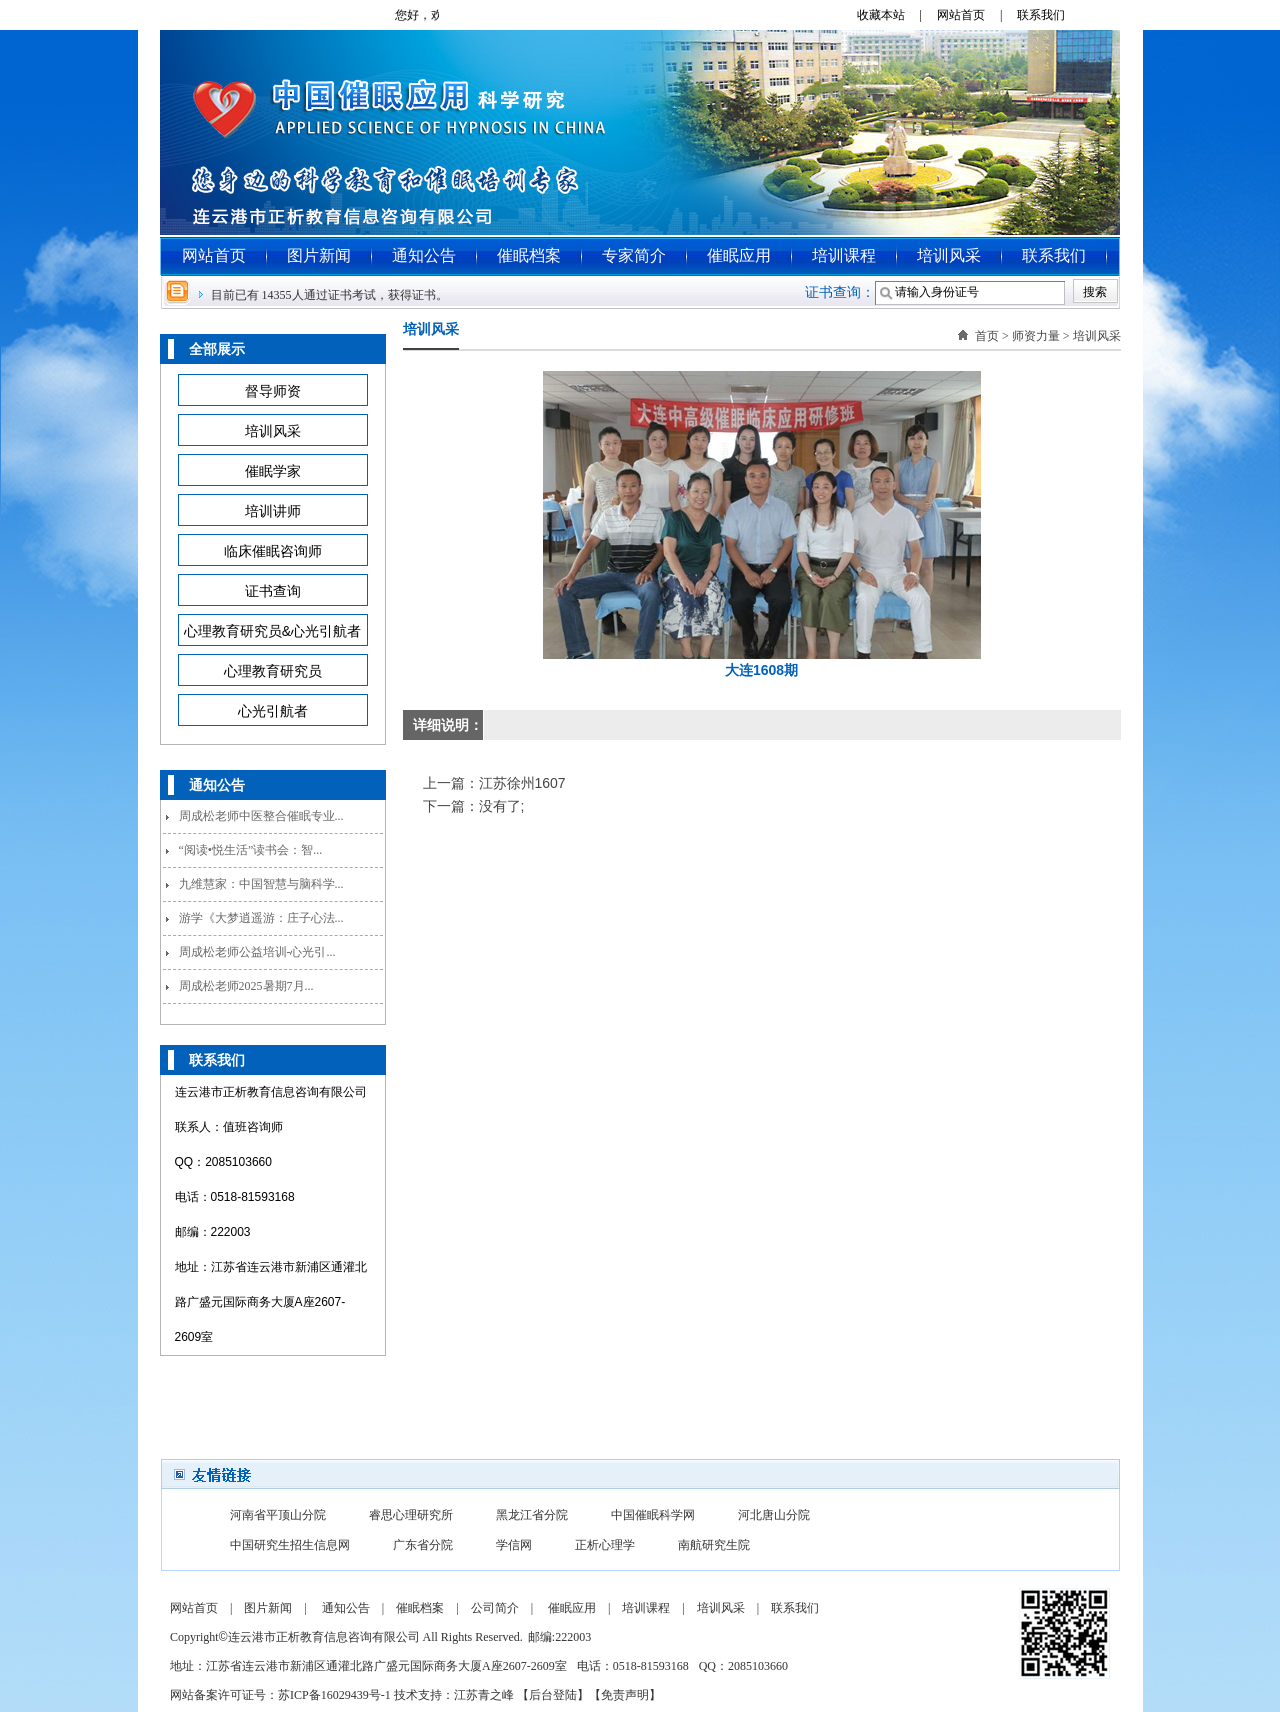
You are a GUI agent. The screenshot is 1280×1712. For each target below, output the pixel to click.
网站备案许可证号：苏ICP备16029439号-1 (280, 1695)
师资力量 (1036, 336)
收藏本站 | (895, 15)
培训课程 (844, 255)
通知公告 (424, 255)
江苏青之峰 (484, 1695)
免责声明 (625, 1695)
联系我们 (1048, 15)
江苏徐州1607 (522, 783)
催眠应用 (739, 255)
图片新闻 (319, 255)
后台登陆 (553, 1695)
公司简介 (495, 1608)
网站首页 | (975, 15)
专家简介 (634, 255)
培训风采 (949, 255)
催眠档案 (529, 255)
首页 (987, 336)
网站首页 (214, 255)
